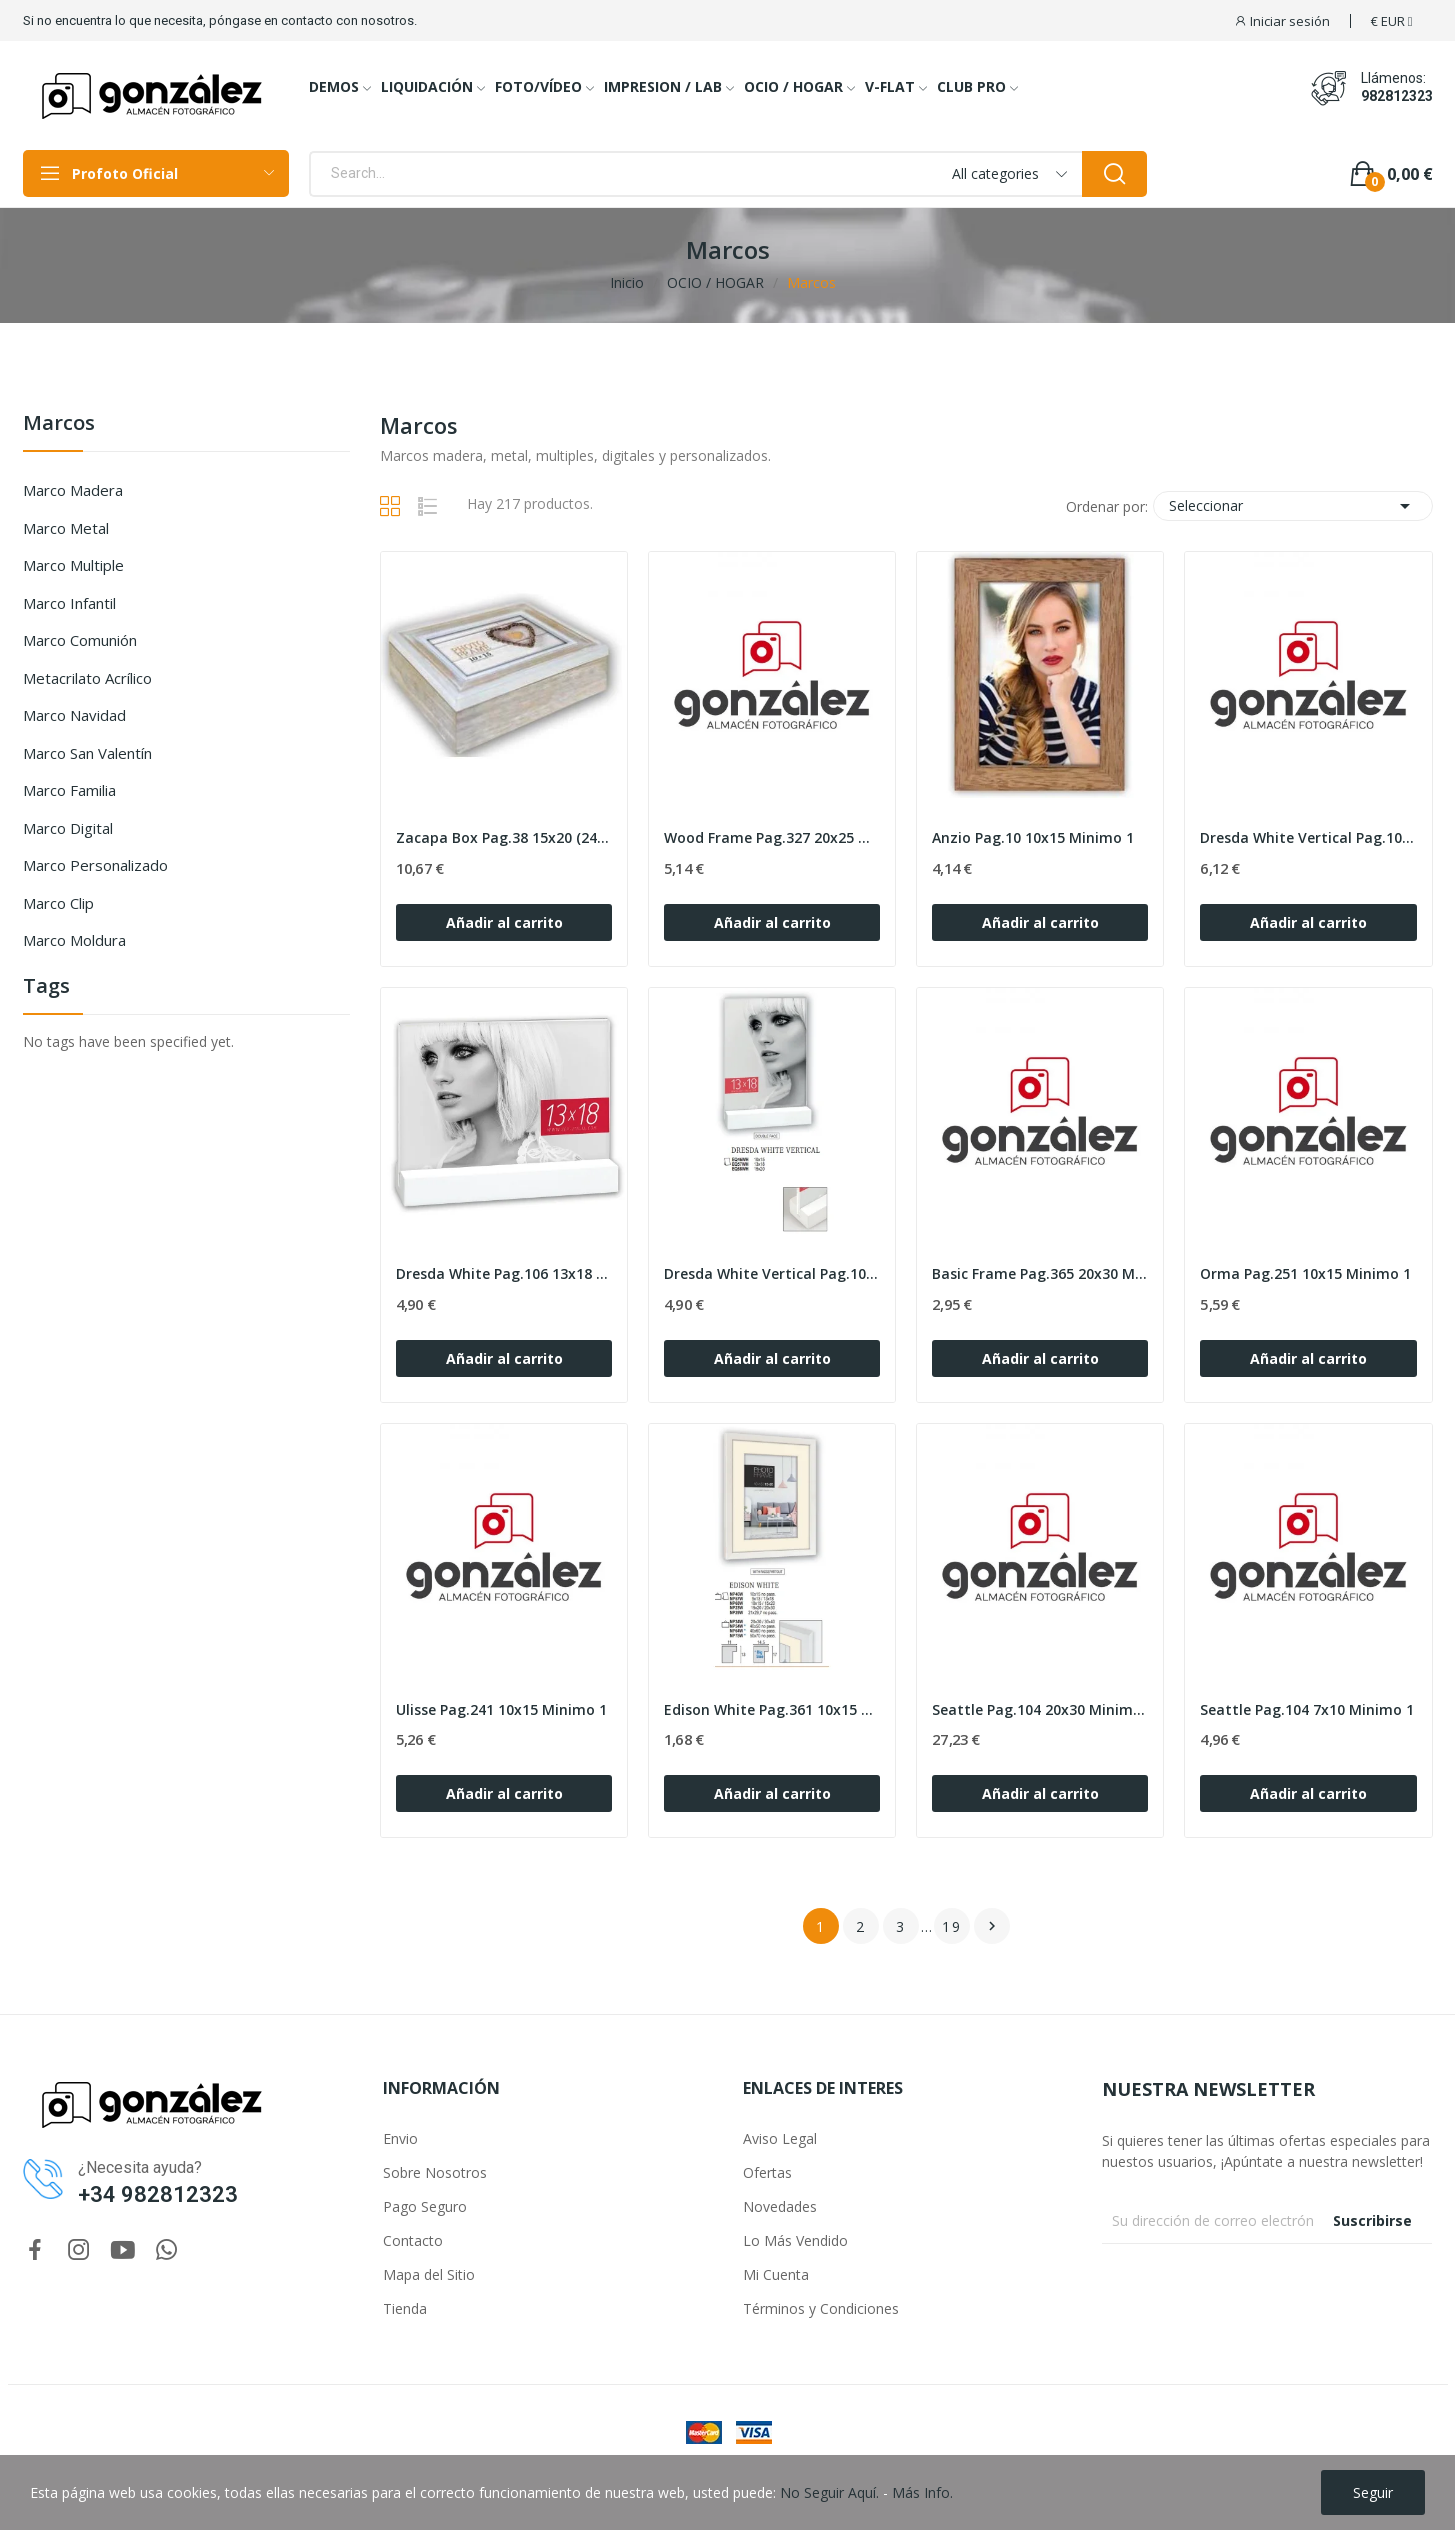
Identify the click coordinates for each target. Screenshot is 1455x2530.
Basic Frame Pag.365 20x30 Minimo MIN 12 (1040, 1273)
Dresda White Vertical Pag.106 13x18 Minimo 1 (772, 1273)
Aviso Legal (780, 2138)
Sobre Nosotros (435, 2172)
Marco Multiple (73, 565)
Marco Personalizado (95, 865)
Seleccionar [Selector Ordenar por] (1293, 506)
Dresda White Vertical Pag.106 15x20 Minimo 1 (1308, 837)
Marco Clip (58, 903)
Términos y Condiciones (821, 2308)
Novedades (780, 2206)
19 (952, 1926)
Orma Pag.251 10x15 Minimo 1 (1305, 1273)
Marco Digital (68, 828)
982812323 (1397, 96)
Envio (400, 2138)
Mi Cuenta (776, 2274)
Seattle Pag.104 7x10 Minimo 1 (1307, 1709)
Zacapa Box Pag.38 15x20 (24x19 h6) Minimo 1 (504, 837)
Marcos (59, 424)
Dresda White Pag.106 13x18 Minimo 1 (504, 1273)
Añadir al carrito (504, 922)
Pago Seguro (425, 2206)
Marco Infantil (69, 603)
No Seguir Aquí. (829, 2492)
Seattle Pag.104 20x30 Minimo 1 (1040, 1709)
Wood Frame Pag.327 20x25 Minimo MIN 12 (772, 837)
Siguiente (992, 1926)
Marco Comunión (80, 640)
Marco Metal (66, 528)
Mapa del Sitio (429, 2274)
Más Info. (922, 2492)
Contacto (413, 2240)
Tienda (405, 2308)
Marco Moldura (74, 940)
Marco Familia (69, 790)
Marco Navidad (74, 715)
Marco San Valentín (87, 753)
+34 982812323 (158, 2194)
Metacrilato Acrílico (87, 678)
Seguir (1373, 2492)
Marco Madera (73, 490)
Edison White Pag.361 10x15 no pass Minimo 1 (772, 1709)
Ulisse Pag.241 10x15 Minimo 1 (501, 1709)
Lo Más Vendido (795, 2240)
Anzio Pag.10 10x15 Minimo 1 (1033, 837)
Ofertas (767, 2172)
